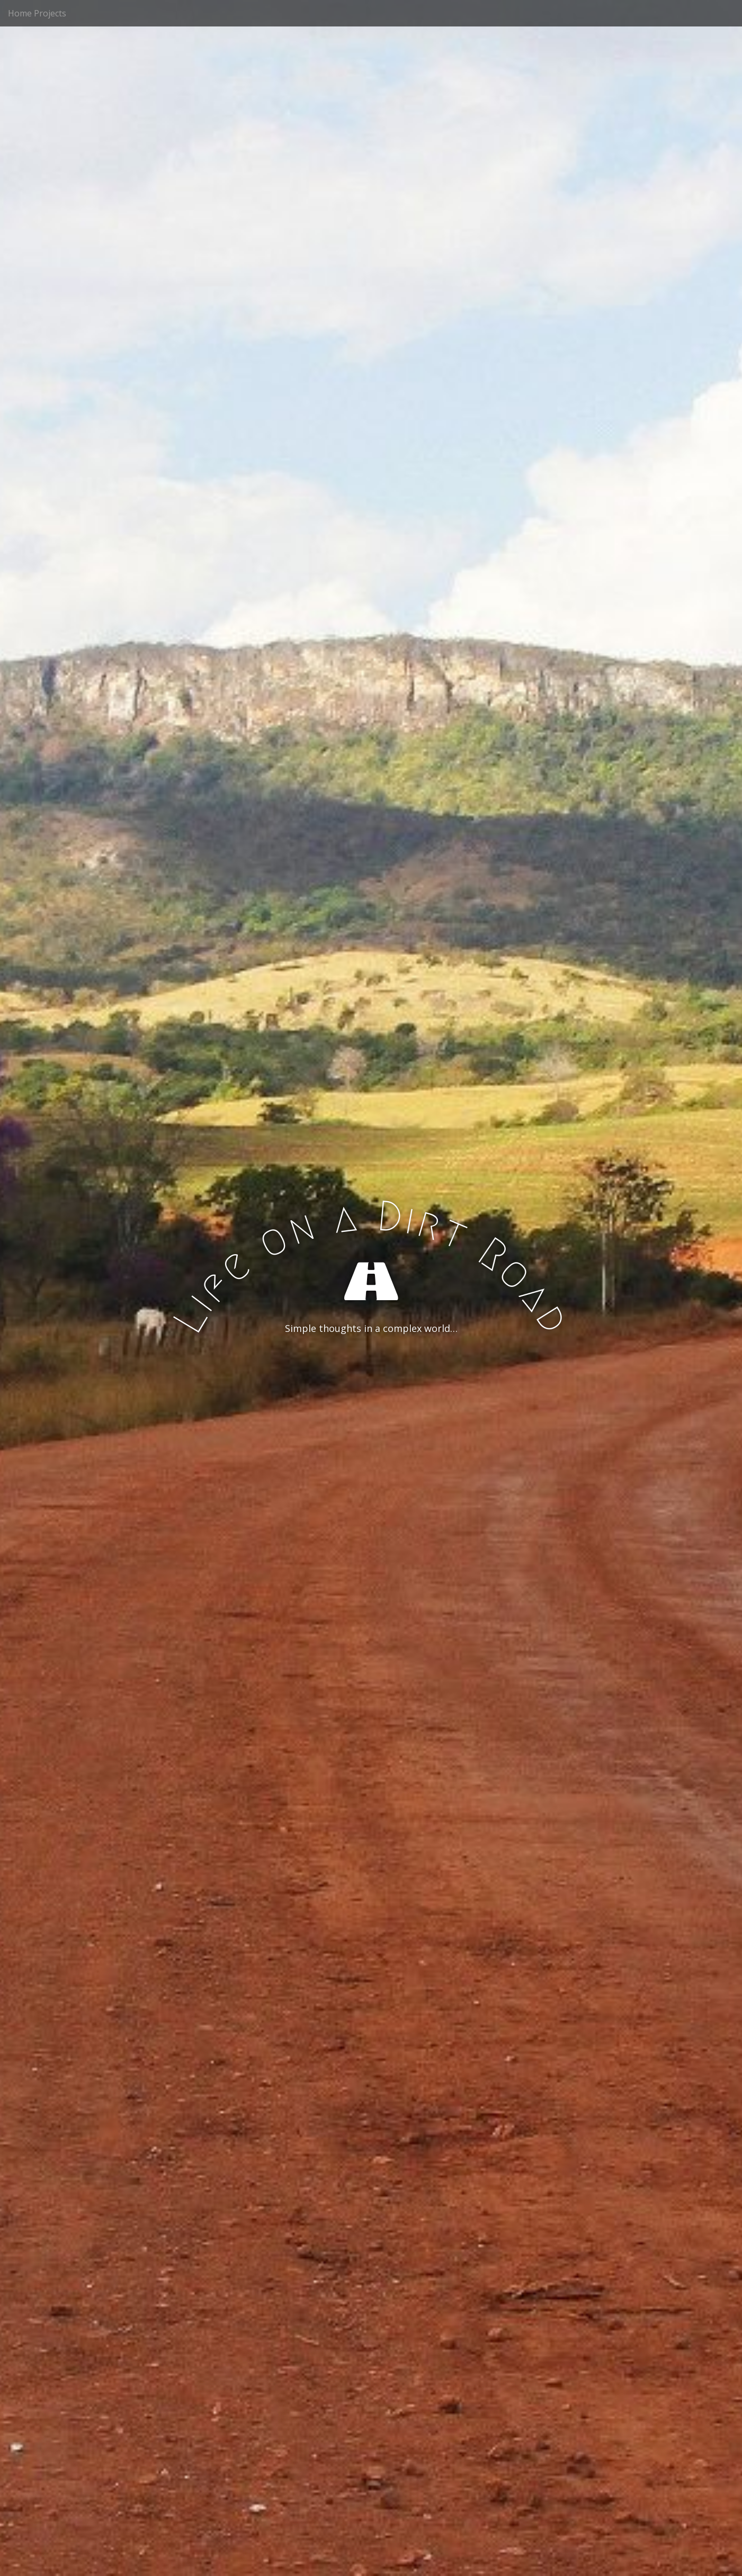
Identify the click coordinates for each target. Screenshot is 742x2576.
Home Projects (37, 13)
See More (371, 1371)
